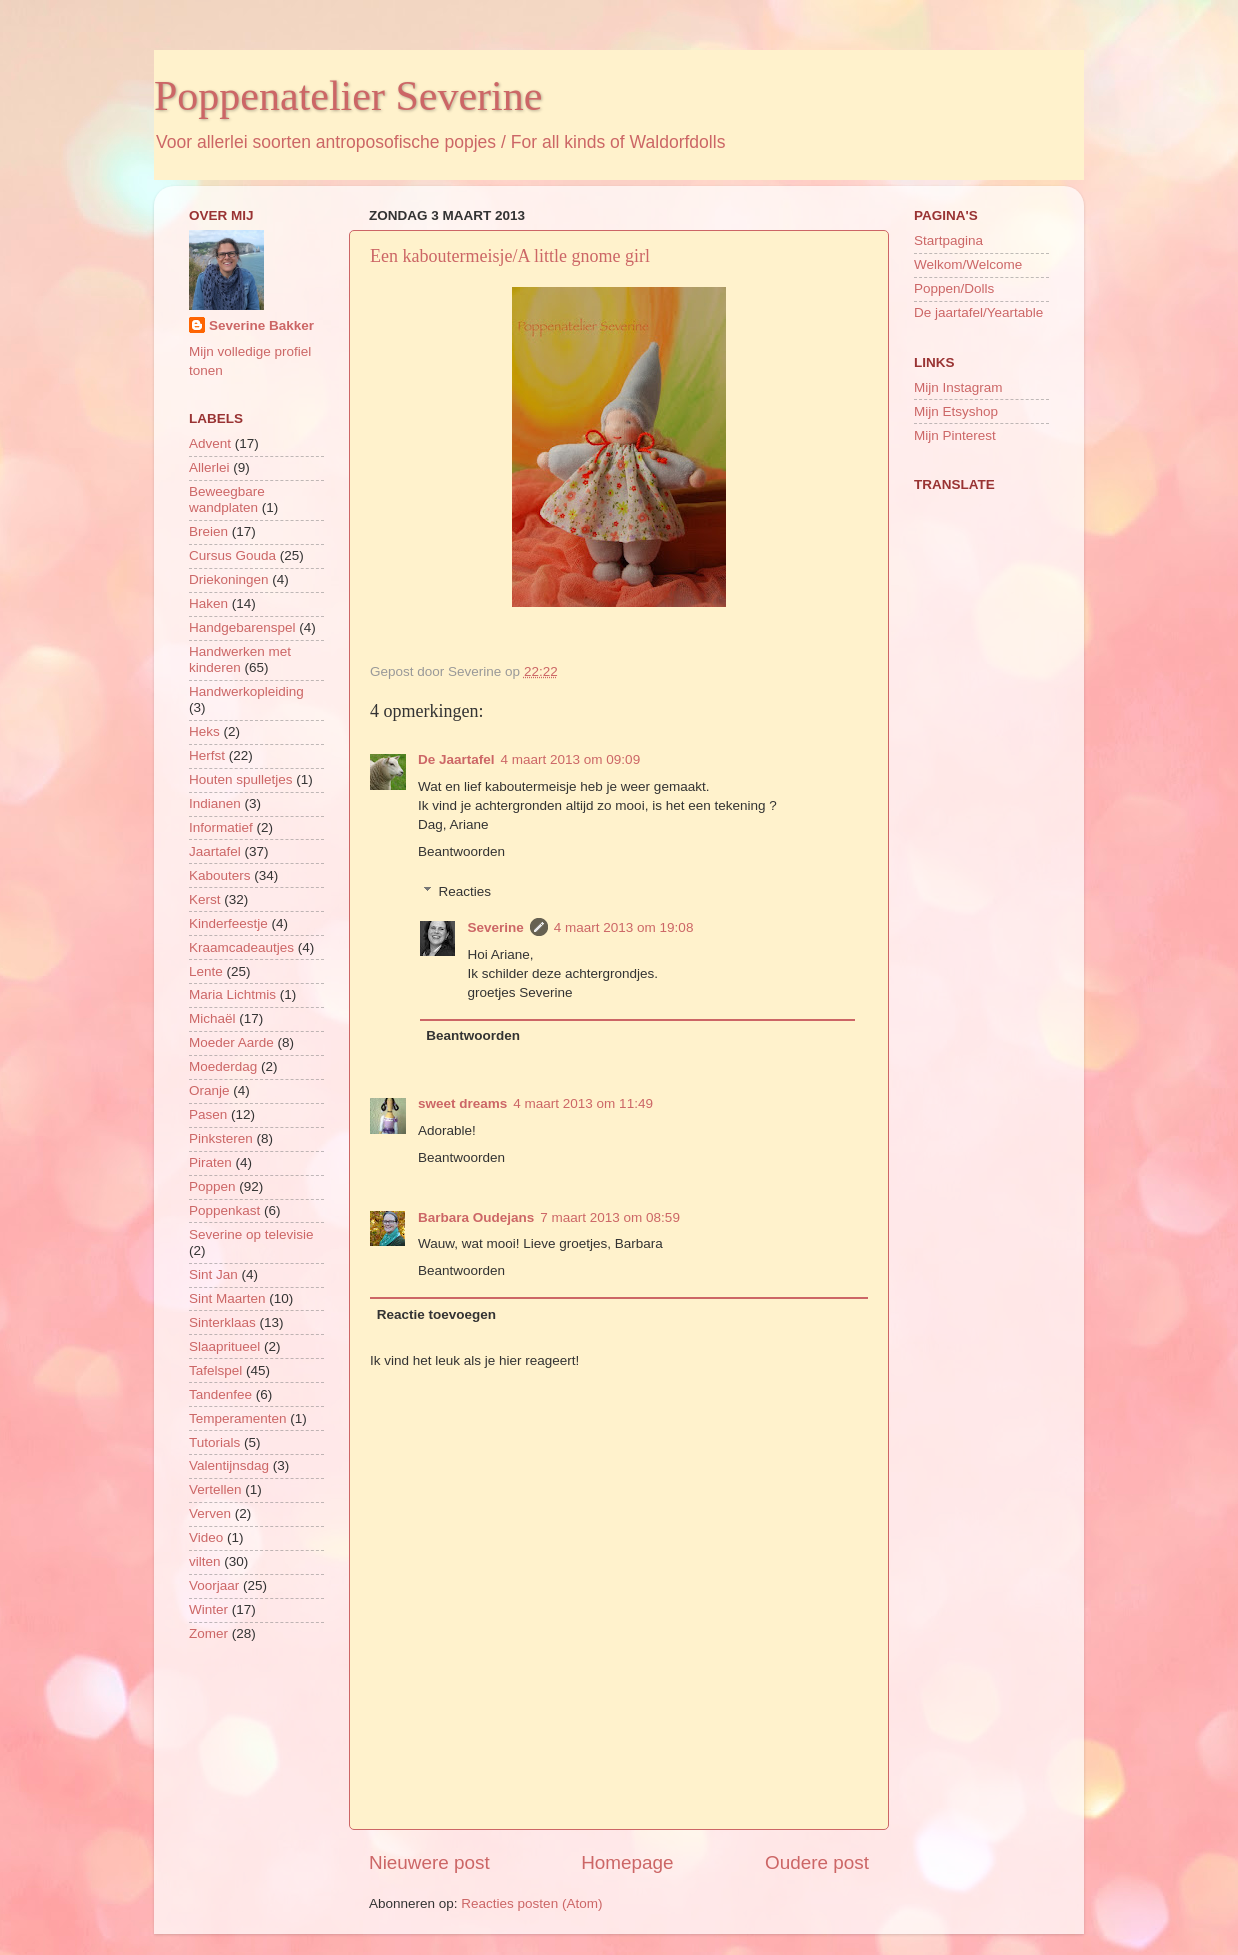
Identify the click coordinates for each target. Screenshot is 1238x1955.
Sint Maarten (227, 1298)
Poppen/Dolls (954, 288)
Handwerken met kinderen (240, 659)
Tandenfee (220, 1394)
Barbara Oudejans (476, 1217)
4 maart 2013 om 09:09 (571, 759)
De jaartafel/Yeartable (978, 312)
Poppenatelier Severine (348, 96)
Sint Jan (213, 1274)
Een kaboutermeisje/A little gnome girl (510, 256)
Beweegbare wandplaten (227, 499)
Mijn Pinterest (955, 435)
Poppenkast (224, 1210)
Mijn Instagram (958, 387)
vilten (205, 1561)
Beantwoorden (461, 851)
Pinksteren (221, 1138)
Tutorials (214, 1442)
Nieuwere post (429, 1862)
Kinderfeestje (228, 923)
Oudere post (817, 1862)
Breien (208, 531)
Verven (210, 1513)
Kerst (205, 899)
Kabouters (220, 875)
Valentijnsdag (229, 1465)
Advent (210, 443)
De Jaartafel (456, 759)
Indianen (215, 803)
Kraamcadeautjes (241, 947)
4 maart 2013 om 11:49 (583, 1103)
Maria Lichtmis (232, 994)
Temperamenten (238, 1418)
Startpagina (948, 240)
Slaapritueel (224, 1346)
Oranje (209, 1090)
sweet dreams (462, 1103)
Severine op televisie (251, 1234)
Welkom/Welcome (968, 264)
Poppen (212, 1186)
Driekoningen (229, 579)
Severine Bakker (261, 325)
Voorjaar (214, 1585)
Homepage (627, 1862)
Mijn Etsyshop (956, 411)
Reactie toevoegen (436, 1314)
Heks (204, 731)
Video (206, 1537)
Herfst (207, 755)
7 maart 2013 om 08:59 (610, 1217)
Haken (208, 603)
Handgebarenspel (242, 627)
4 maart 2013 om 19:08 (624, 927)
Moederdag (223, 1066)
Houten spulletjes (241, 779)
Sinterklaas (222, 1322)
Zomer (208, 1633)
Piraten (210, 1162)
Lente (206, 971)
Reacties (465, 891)
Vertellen (215, 1489)
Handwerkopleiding (246, 691)
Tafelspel (215, 1370)
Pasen (208, 1114)
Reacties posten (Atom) (531, 1903)
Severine (496, 927)
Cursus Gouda (232, 555)
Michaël (212, 1018)
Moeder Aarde (231, 1042)
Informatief (221, 827)
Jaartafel (215, 851)
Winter (208, 1609)
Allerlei (209, 467)
